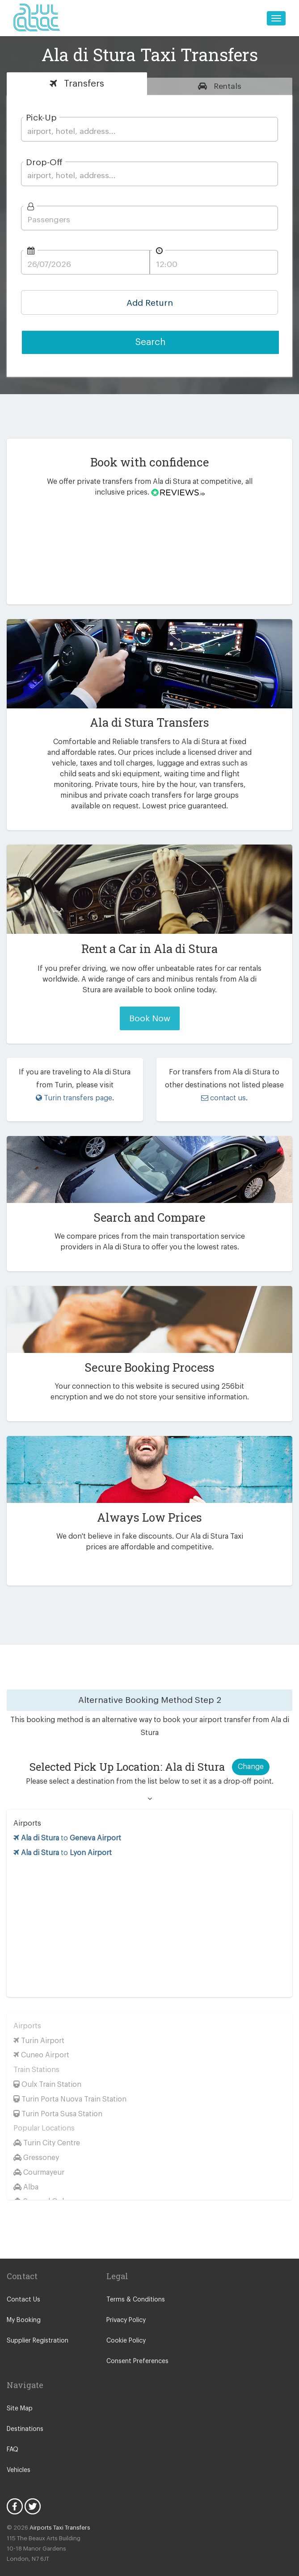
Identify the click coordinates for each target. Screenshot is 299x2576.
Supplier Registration (36, 2328)
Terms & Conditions (133, 2287)
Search (150, 342)
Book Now (149, 1018)
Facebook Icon (15, 2493)
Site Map (19, 2395)
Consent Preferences (135, 2348)
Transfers (82, 84)
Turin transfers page (74, 1098)
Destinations (24, 2416)
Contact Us (22, 2287)
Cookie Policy (125, 2328)
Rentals (226, 86)
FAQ (13, 2436)
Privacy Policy (125, 2307)
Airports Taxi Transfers (56, 2514)
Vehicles (18, 2457)
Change (250, 1753)
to (67, 1825)
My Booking (23, 2307)
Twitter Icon (33, 2493)
